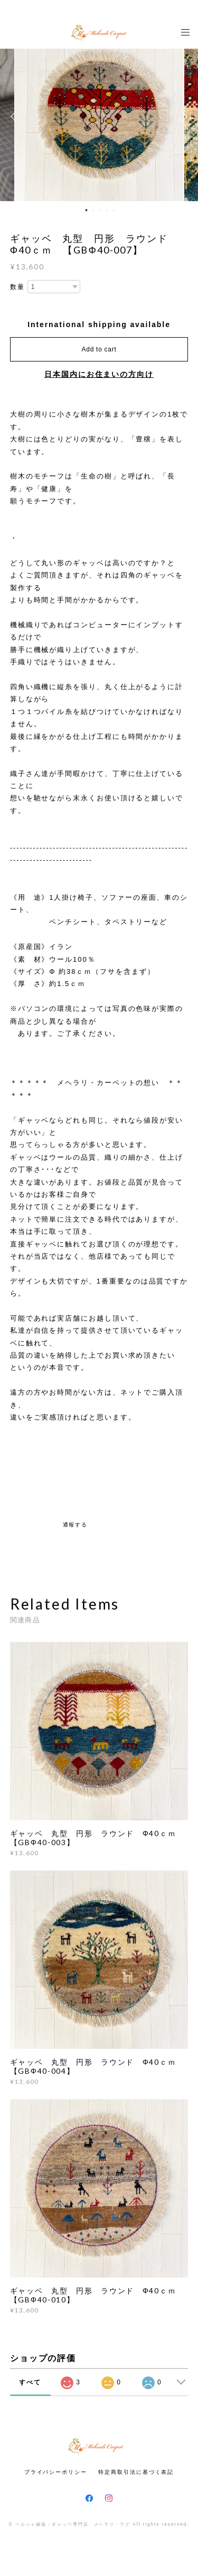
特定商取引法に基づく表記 (136, 2472)
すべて (30, 2382)
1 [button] (86, 210)
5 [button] (113, 210)
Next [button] (182, 116)
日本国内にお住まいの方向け (99, 374)
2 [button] (93, 210)
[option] (99, 116)
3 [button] (100, 210)
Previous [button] (16, 116)
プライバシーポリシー (55, 2472)
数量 (17, 287)
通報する (75, 1524)
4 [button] (107, 210)
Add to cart (99, 349)
